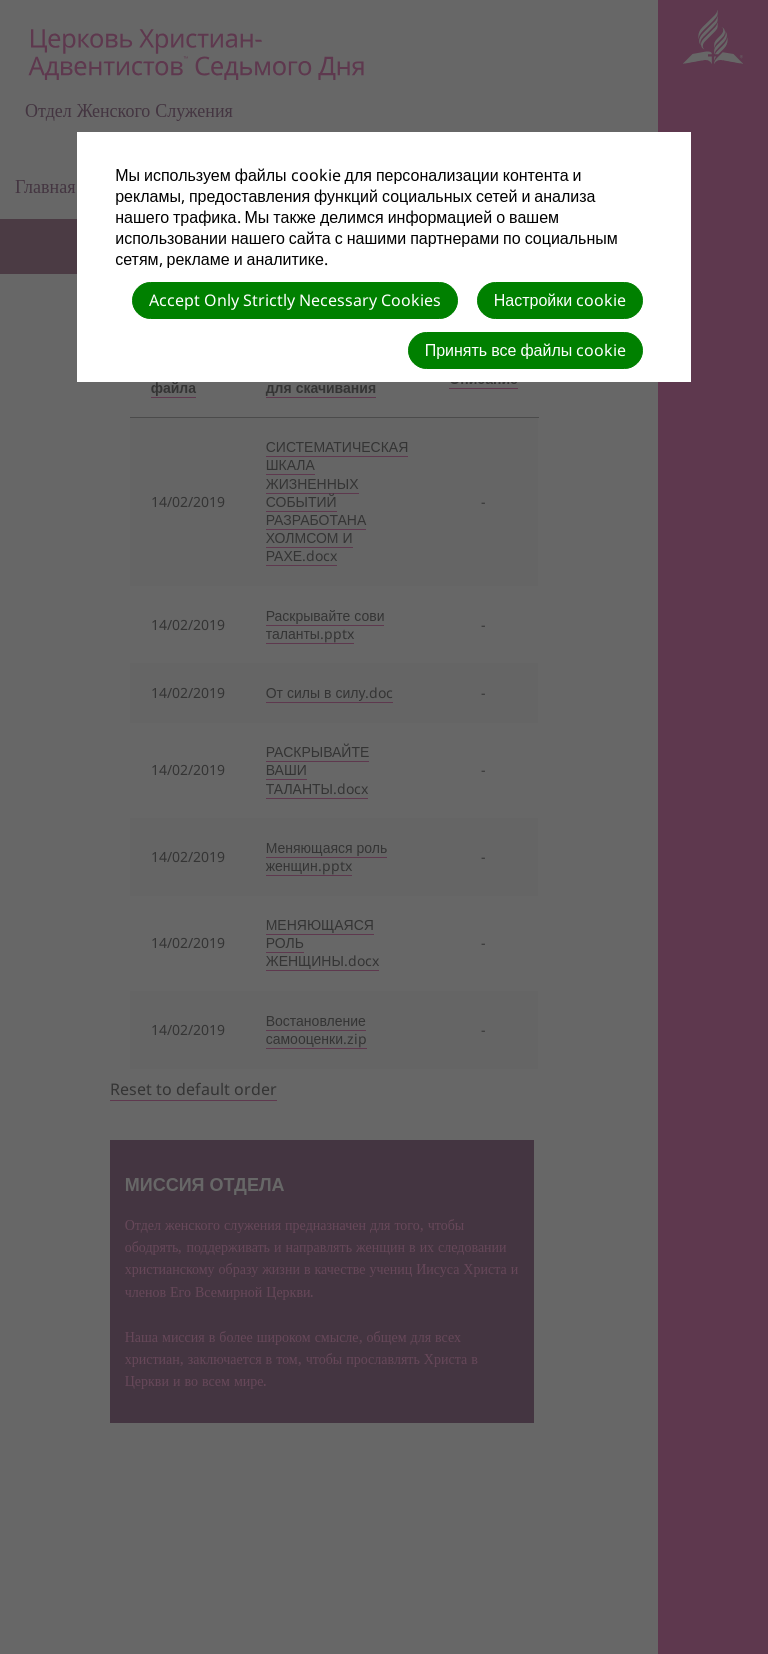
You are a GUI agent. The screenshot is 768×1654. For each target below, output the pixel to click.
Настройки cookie (560, 300)
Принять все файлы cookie (526, 350)
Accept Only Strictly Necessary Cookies (295, 300)
